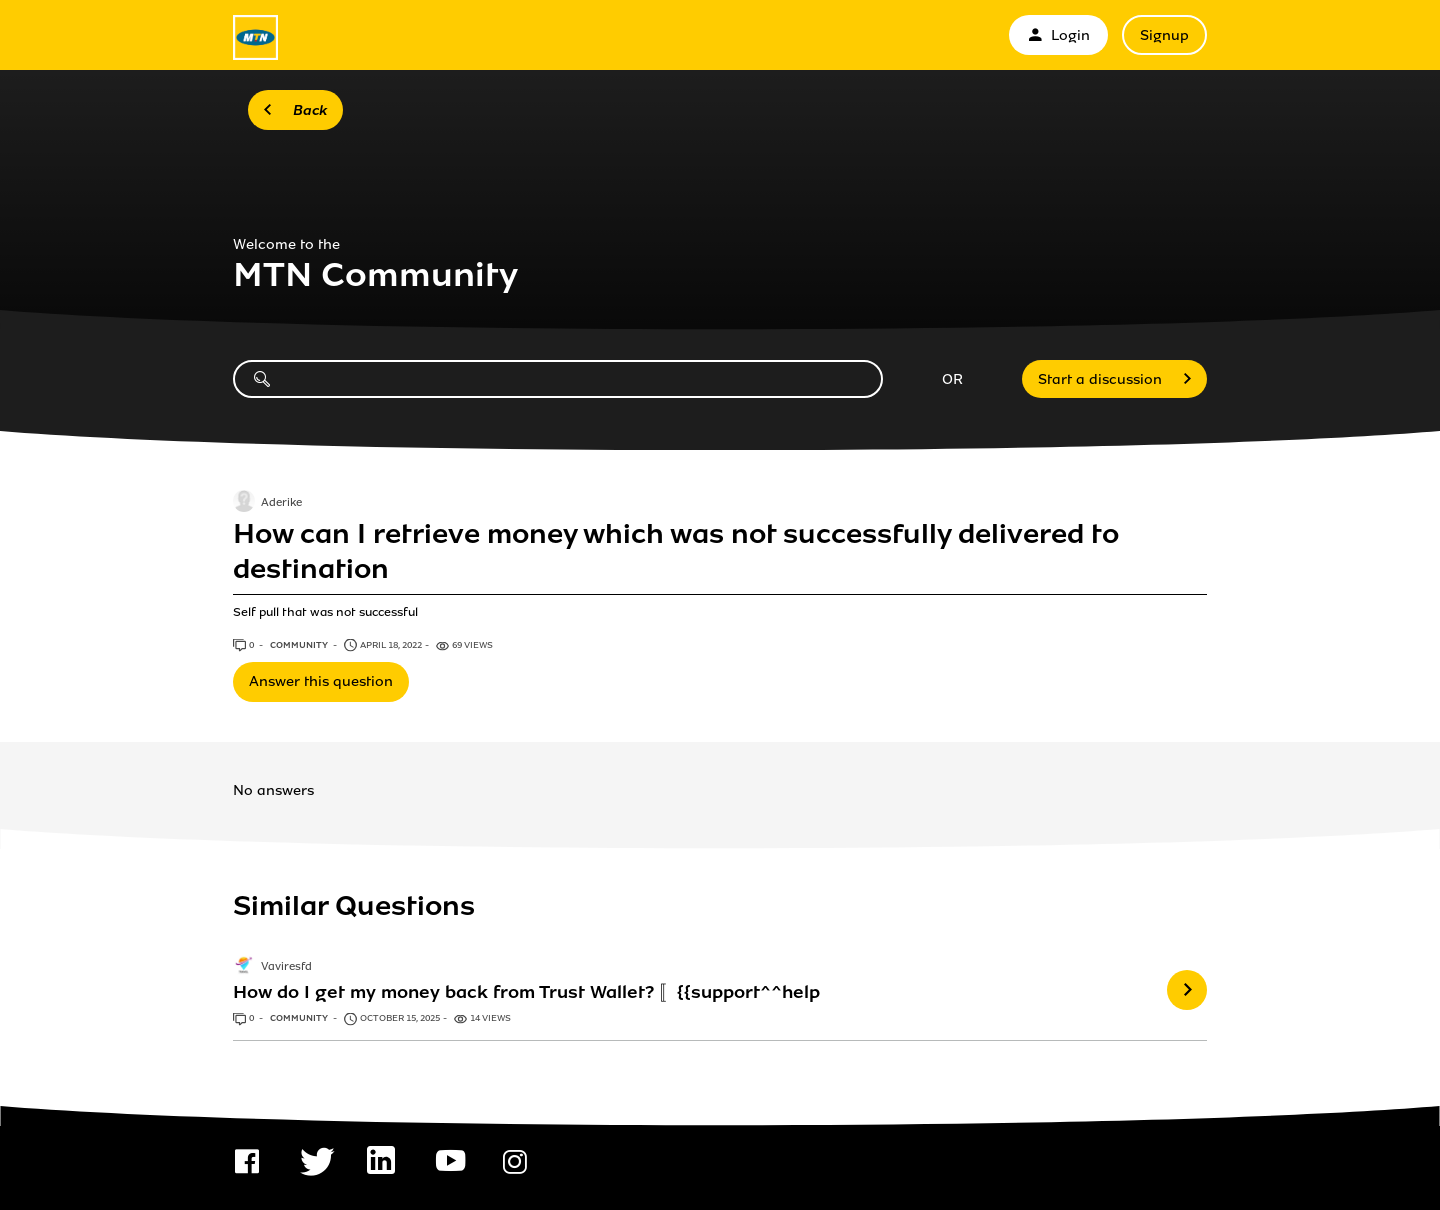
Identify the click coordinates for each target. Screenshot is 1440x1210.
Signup (1164, 35)
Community (300, 645)
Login (1058, 35)
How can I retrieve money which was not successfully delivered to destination (676, 551)
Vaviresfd (286, 967)
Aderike (281, 504)
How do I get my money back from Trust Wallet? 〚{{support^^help (526, 992)
